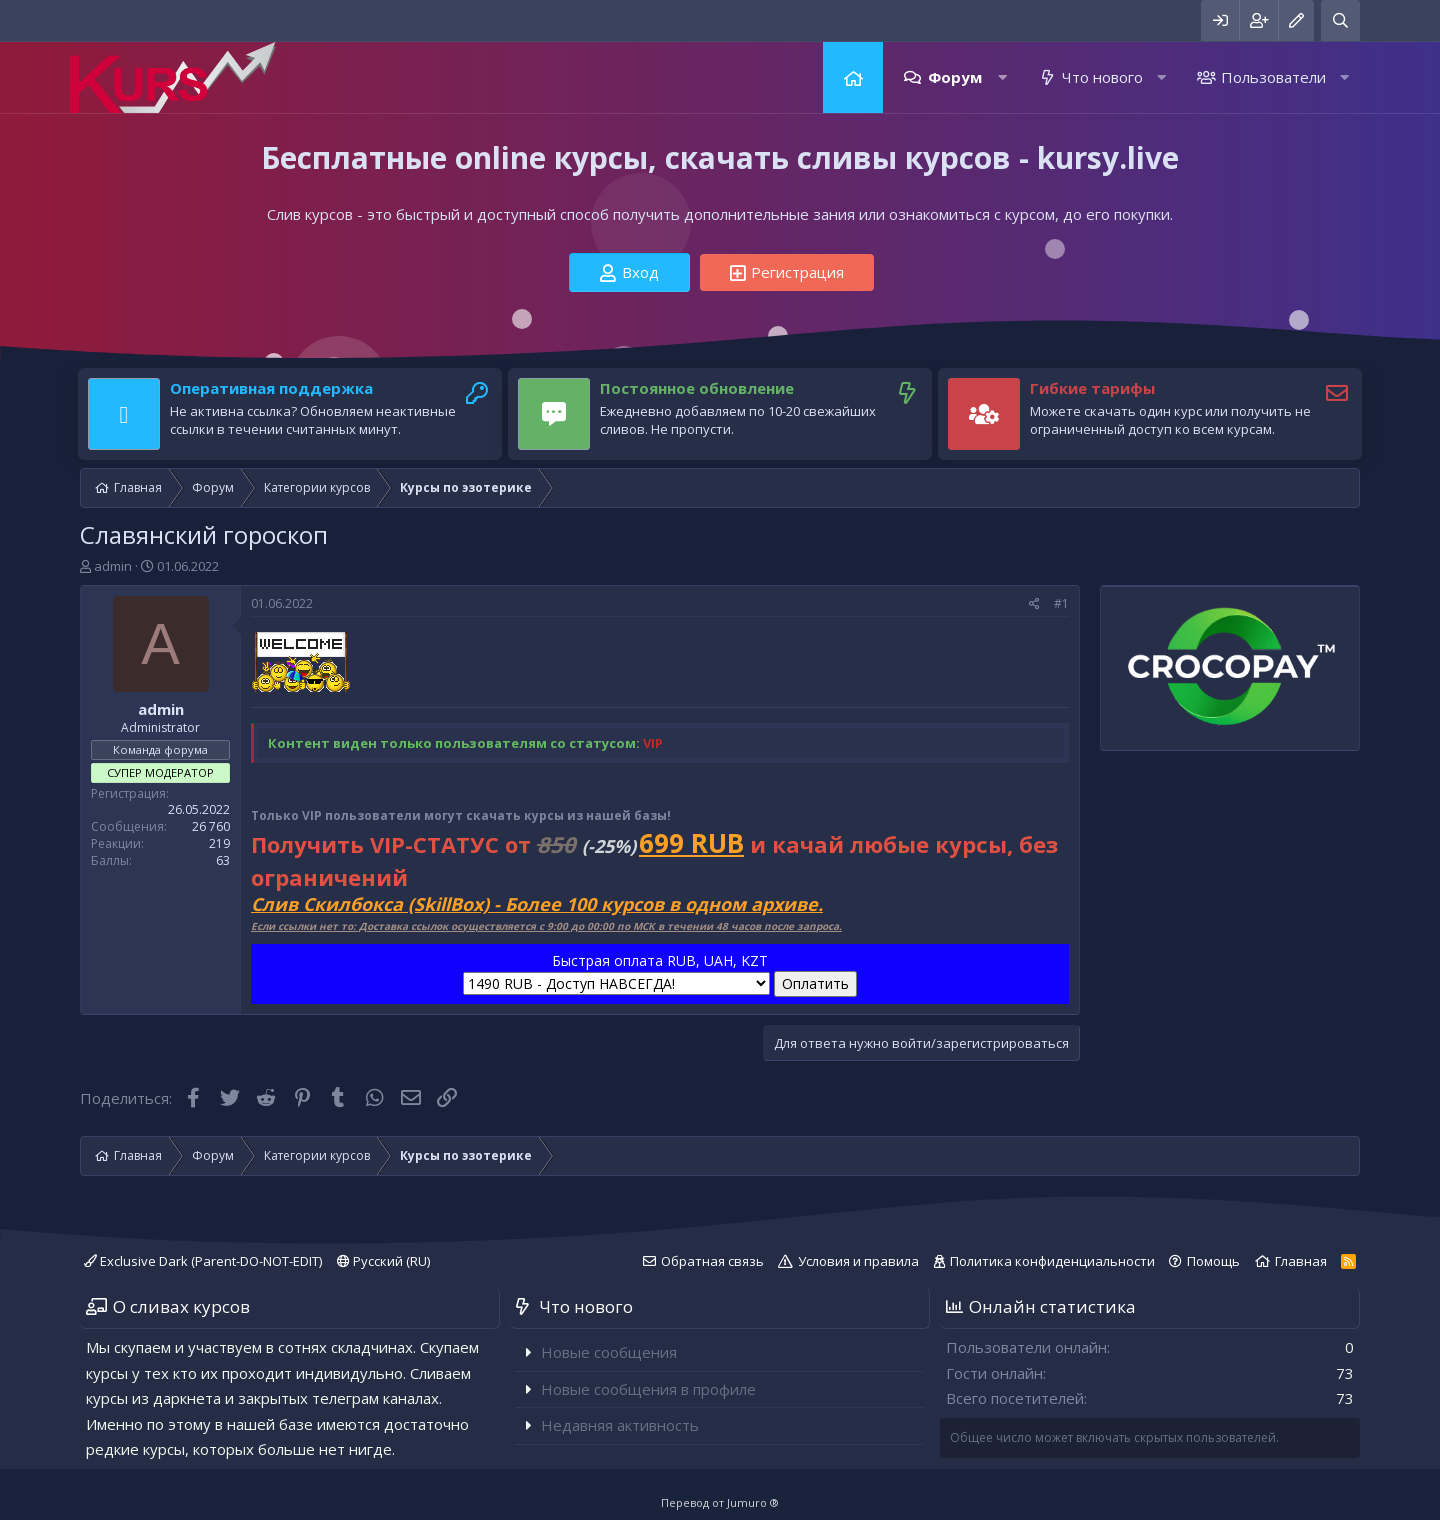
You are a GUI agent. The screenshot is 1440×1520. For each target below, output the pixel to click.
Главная (853, 77)
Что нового (1102, 77)
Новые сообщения (609, 1352)
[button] (1002, 77)
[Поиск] (1340, 20)
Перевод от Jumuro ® (720, 1502)
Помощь (1213, 1261)
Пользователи (1273, 77)
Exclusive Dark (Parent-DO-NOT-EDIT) (203, 1261)
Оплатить (815, 983)
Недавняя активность (620, 1425)
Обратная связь (712, 1261)
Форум (955, 77)
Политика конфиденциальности (1052, 1261)
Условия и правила (858, 1261)
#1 (1061, 603)
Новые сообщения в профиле (648, 1389)
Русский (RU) (383, 1261)
